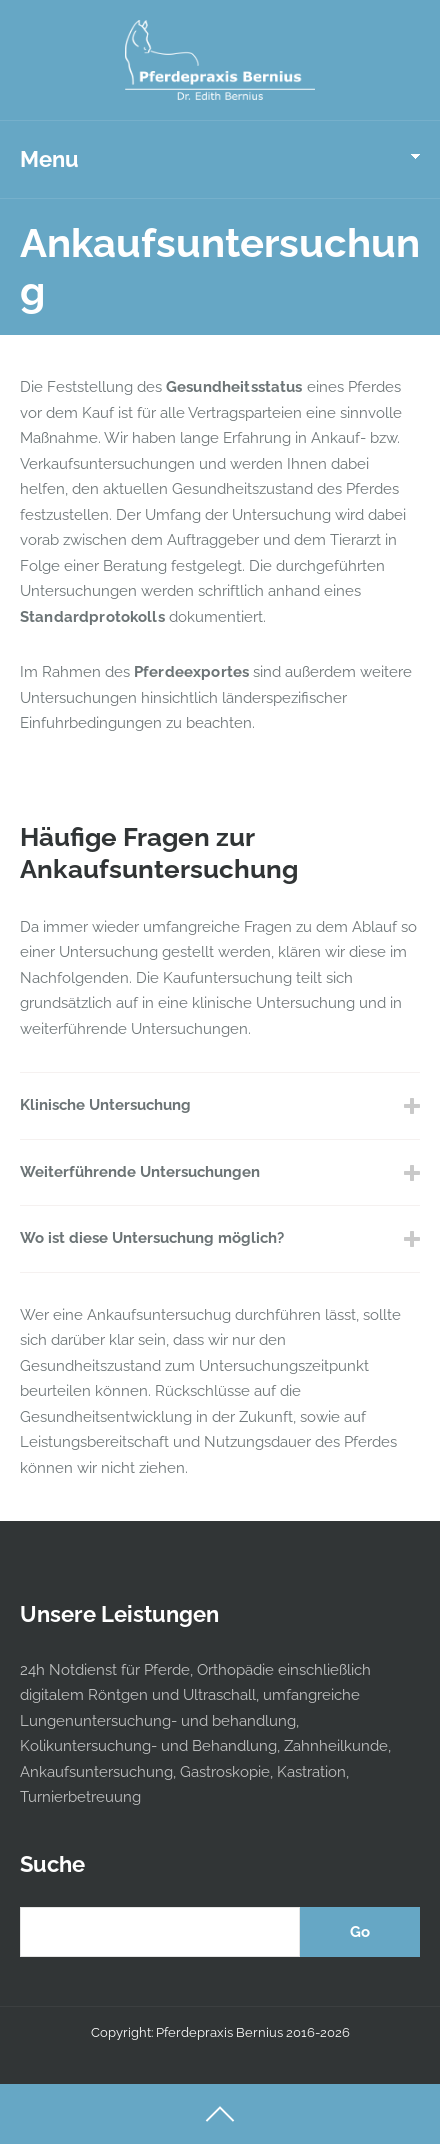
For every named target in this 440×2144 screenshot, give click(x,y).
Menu (49, 159)
